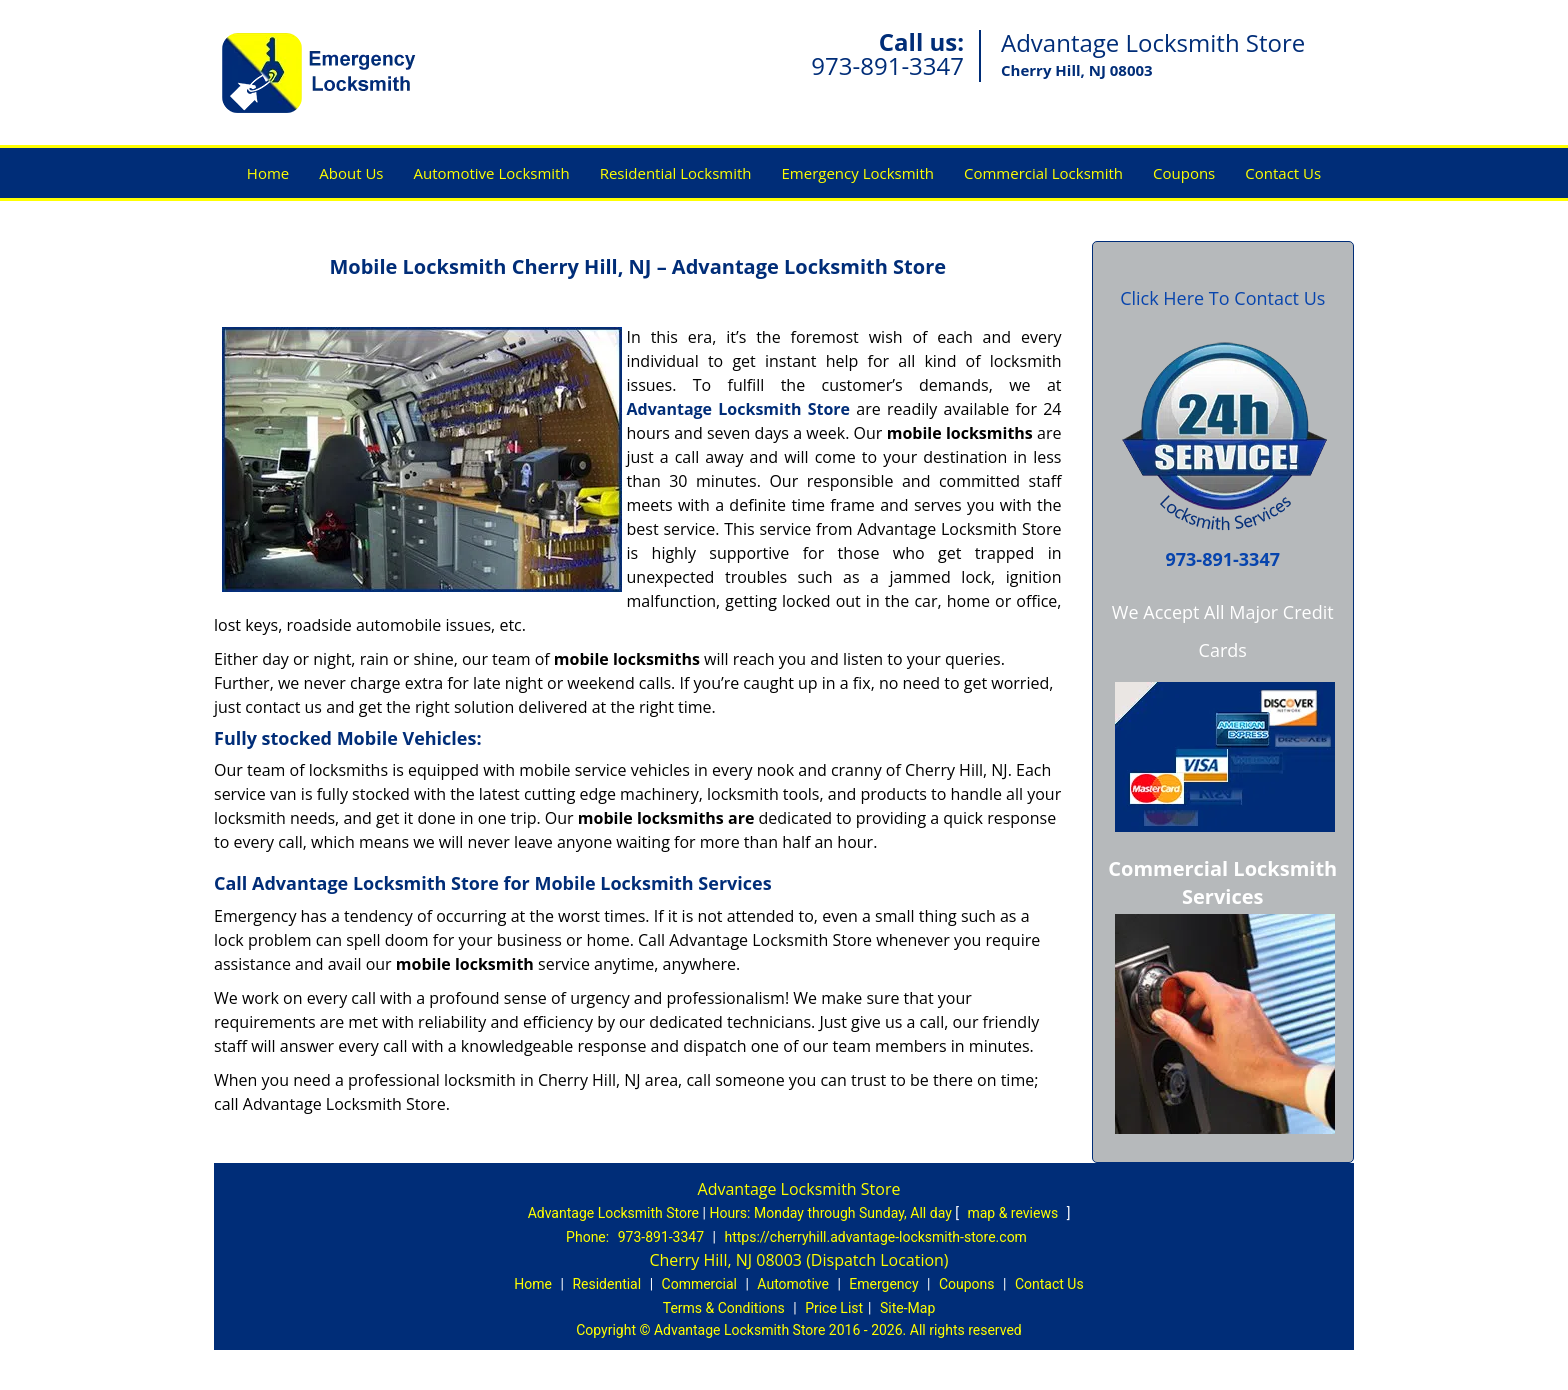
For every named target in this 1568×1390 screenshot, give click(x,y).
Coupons (1184, 173)
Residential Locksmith (676, 173)
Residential (606, 1284)
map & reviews (1014, 1213)
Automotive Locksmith (491, 173)
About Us (351, 173)
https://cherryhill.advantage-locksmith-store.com (875, 1237)
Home (268, 173)
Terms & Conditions (724, 1308)
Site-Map (907, 1308)
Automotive (793, 1284)
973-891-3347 (887, 65)
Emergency (883, 1284)
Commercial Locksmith (1043, 173)
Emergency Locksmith (858, 173)
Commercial (699, 1284)
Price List (834, 1308)
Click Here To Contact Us (1222, 298)
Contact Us (1283, 173)
